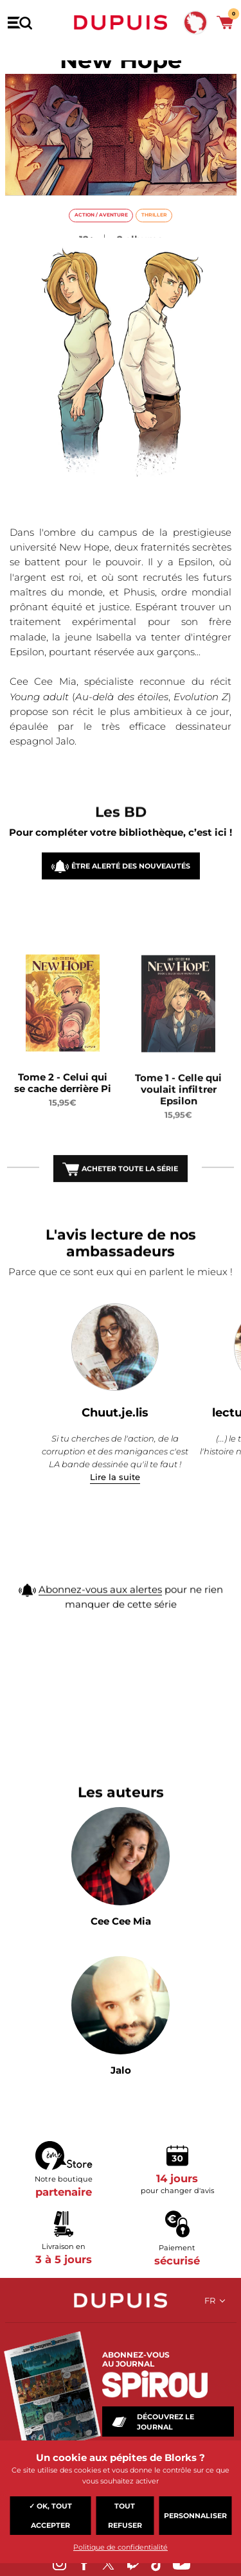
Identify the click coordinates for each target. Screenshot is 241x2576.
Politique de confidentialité (120, 2547)
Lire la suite (115, 1477)
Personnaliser (195, 2515)
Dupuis (121, 22)
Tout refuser (125, 2515)
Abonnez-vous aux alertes (100, 1606)
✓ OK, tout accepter (50, 2515)
